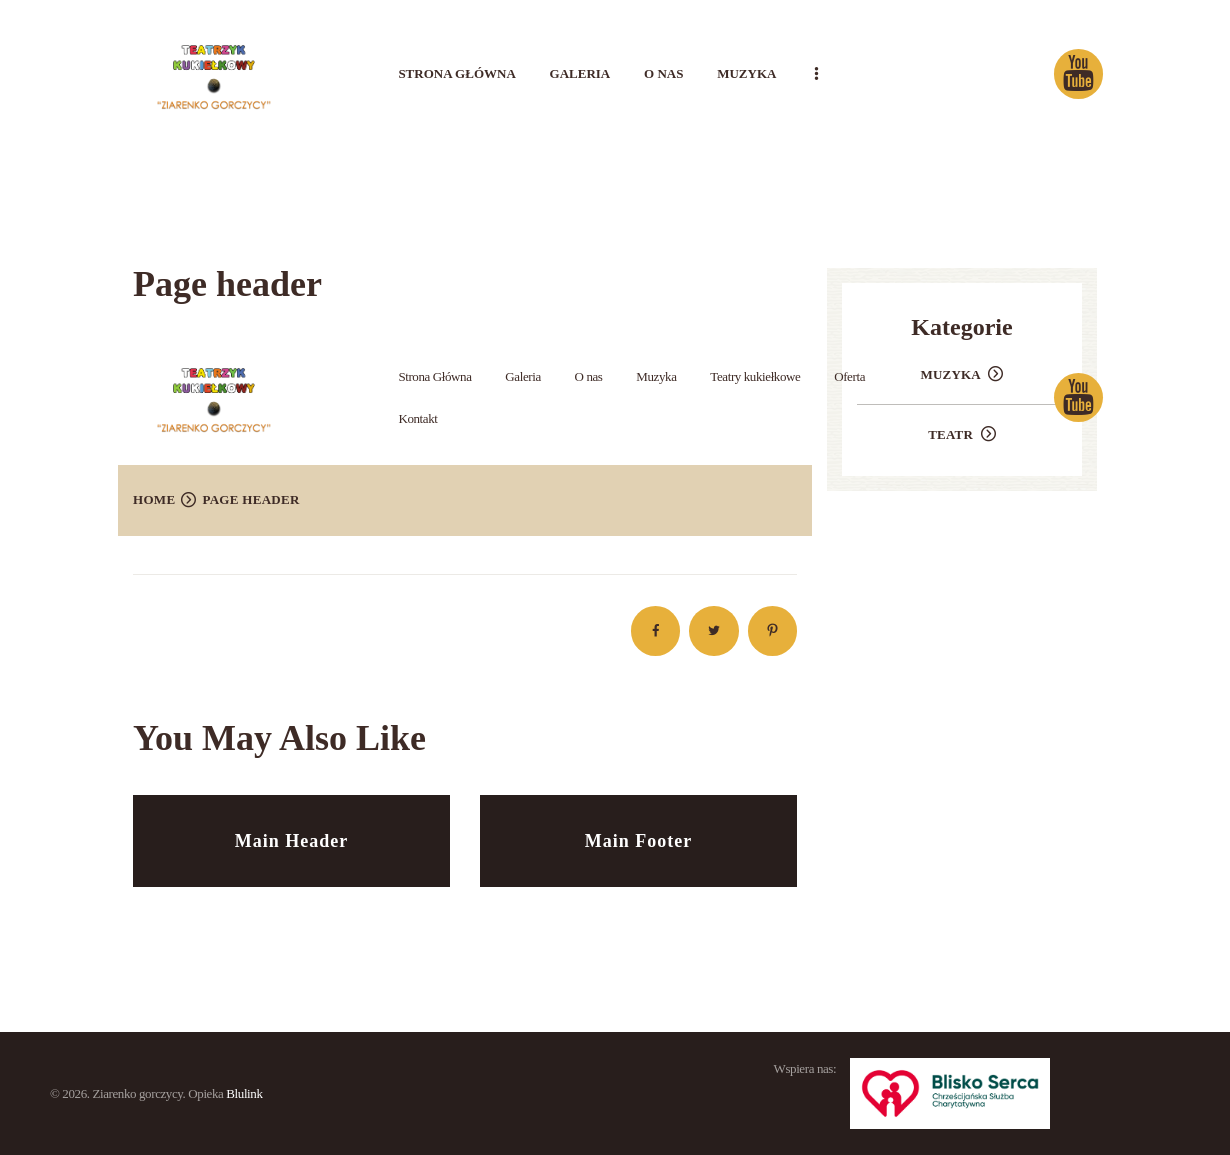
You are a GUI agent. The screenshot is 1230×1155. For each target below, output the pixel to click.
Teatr (950, 434)
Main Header (291, 841)
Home (154, 499)
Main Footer (638, 841)
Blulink (244, 1093)
